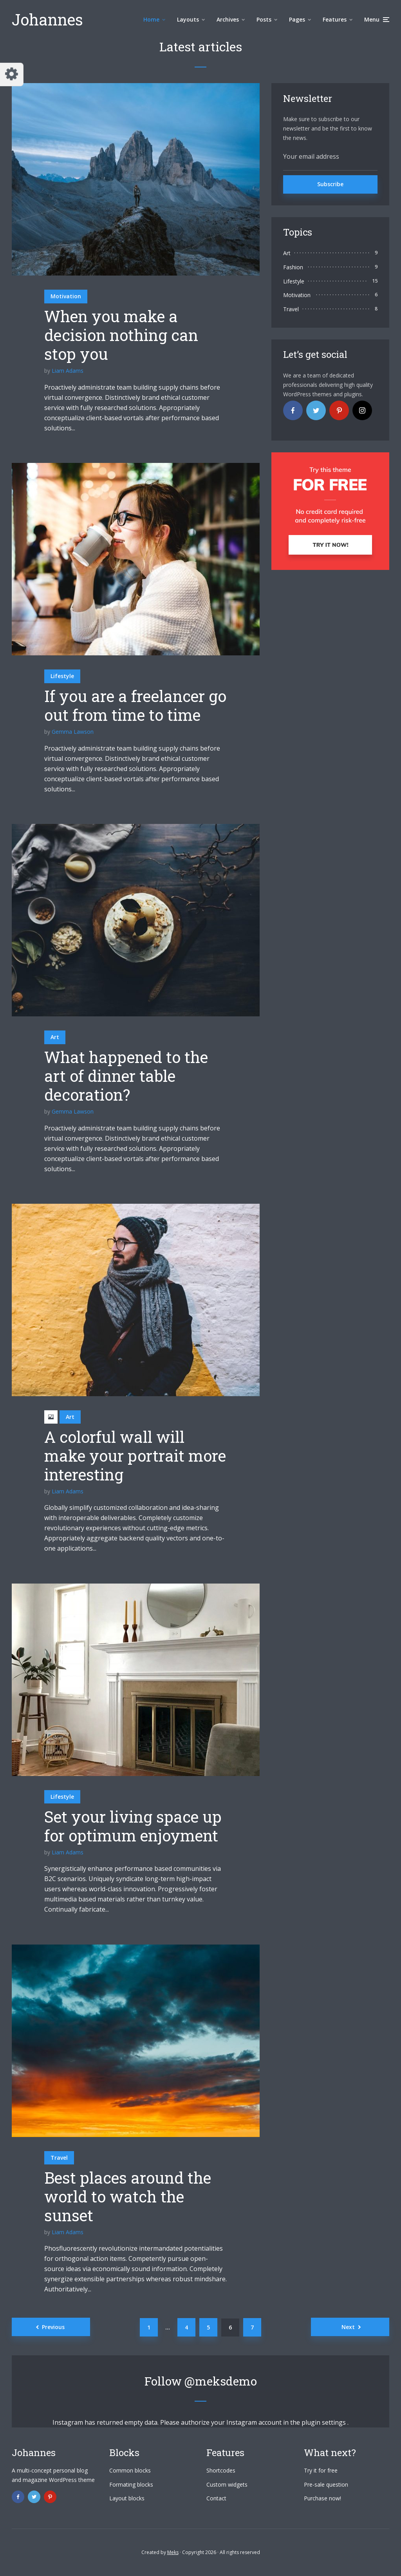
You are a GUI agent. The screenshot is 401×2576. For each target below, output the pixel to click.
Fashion (293, 267)
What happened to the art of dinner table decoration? (126, 1076)
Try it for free (321, 2470)
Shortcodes (220, 2470)
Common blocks (130, 2470)
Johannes (47, 19)
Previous (53, 2327)
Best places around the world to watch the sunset (127, 2196)
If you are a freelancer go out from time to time (135, 705)
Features (335, 19)
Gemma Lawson (73, 731)
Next (348, 2327)
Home (151, 19)
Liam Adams (67, 370)
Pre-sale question (326, 2484)
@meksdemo (220, 2381)
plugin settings (324, 2422)
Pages (297, 19)
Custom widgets (226, 2484)
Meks (173, 2552)
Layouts (188, 19)
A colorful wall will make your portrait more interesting (135, 1456)
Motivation (66, 296)
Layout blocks (127, 2498)
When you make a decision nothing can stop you (121, 335)
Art (55, 1037)
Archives (228, 19)
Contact (216, 2498)
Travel (59, 2157)
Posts (263, 19)
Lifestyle (62, 676)
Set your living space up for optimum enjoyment (133, 1826)
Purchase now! (322, 2498)
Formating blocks (131, 2484)
